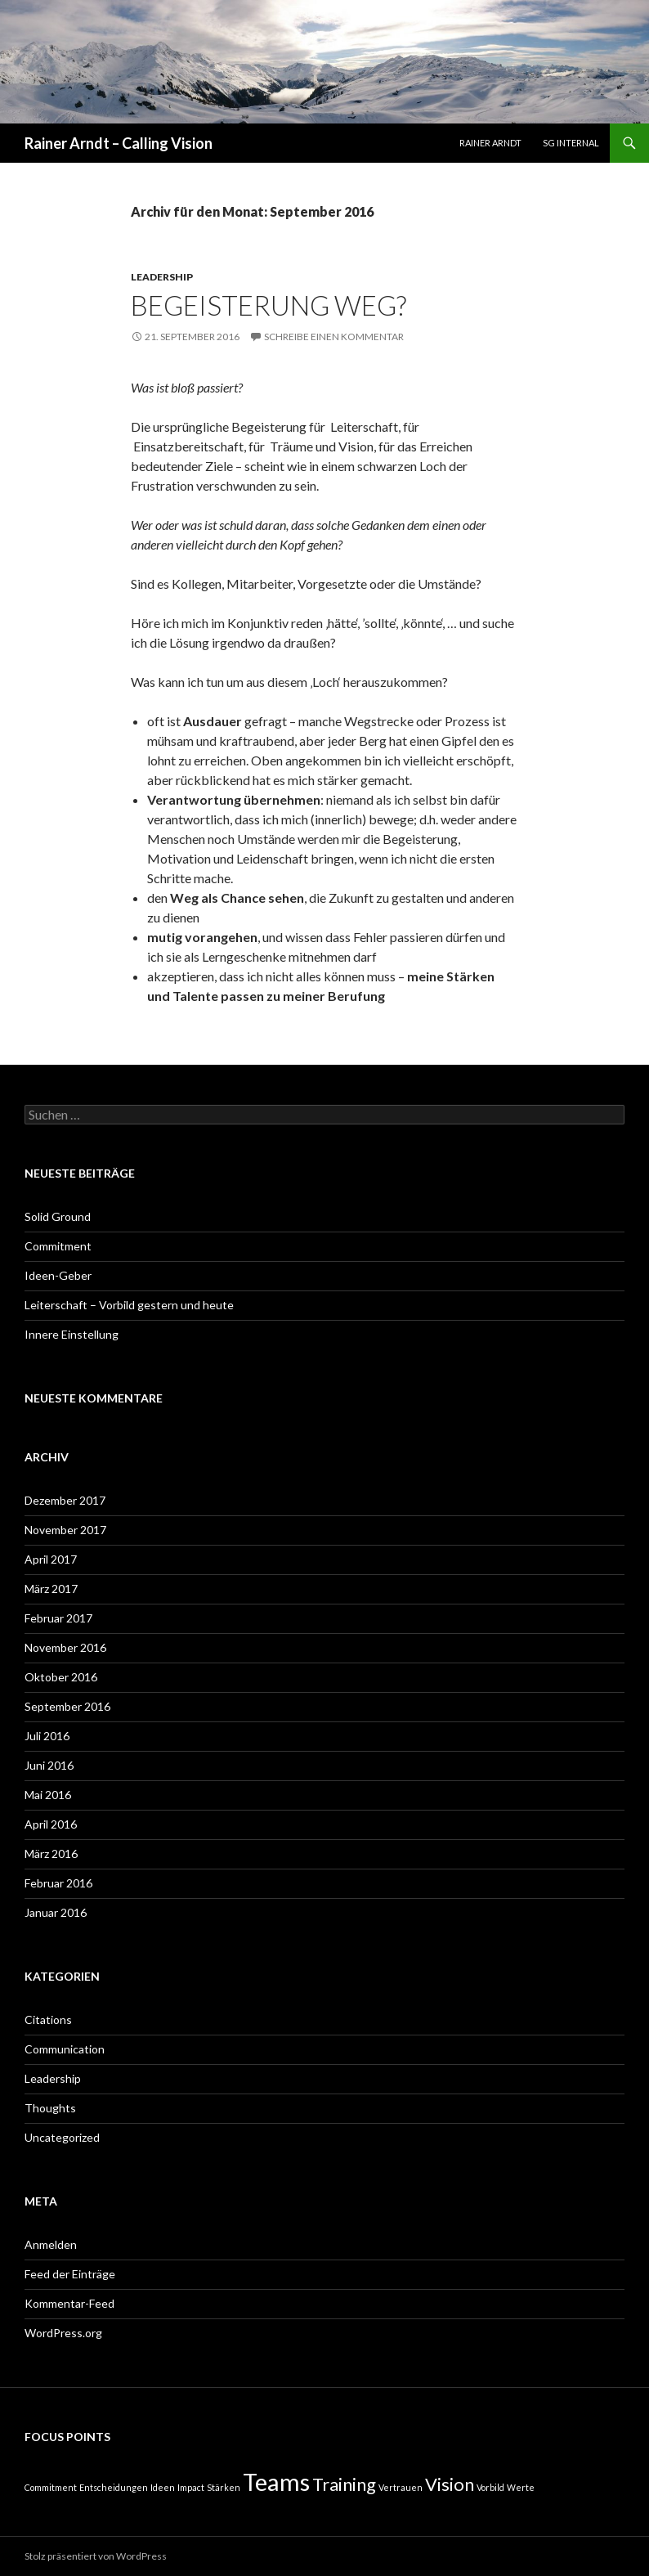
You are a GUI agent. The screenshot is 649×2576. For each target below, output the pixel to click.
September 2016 (67, 1706)
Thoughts (50, 2108)
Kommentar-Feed (69, 2303)
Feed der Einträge (70, 2274)
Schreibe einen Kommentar (334, 336)
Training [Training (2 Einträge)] (344, 2484)
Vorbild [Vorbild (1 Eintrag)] (490, 2487)
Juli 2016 (47, 1736)
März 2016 (51, 1853)
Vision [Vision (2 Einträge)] (449, 2484)
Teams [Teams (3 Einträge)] (276, 2481)
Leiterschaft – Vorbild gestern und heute (129, 1305)
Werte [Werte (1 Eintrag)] (521, 2487)
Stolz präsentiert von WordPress (96, 2556)
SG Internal (571, 142)
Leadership (162, 277)
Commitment (58, 1246)
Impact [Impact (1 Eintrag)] (190, 2487)
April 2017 (51, 1559)
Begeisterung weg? (268, 305)
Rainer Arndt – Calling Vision (119, 143)
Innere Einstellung (72, 1334)
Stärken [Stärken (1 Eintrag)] (223, 2487)
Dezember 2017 (65, 1500)
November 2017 (65, 1530)
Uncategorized (62, 2137)
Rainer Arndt (490, 142)
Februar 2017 (58, 1618)
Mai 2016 (48, 1795)
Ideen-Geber (58, 1275)
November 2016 (65, 1647)
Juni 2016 (49, 1765)
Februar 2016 (58, 1883)
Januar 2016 (56, 1912)
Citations (48, 2019)
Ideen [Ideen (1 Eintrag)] (162, 2487)
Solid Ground (58, 1216)
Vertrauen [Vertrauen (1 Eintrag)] (400, 2487)
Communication (65, 2049)
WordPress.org (63, 2333)
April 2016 (51, 1824)
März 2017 (51, 1588)
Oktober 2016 (61, 1677)
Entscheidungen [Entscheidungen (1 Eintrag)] (113, 2487)
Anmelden (51, 2244)
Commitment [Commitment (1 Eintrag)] (51, 2487)
